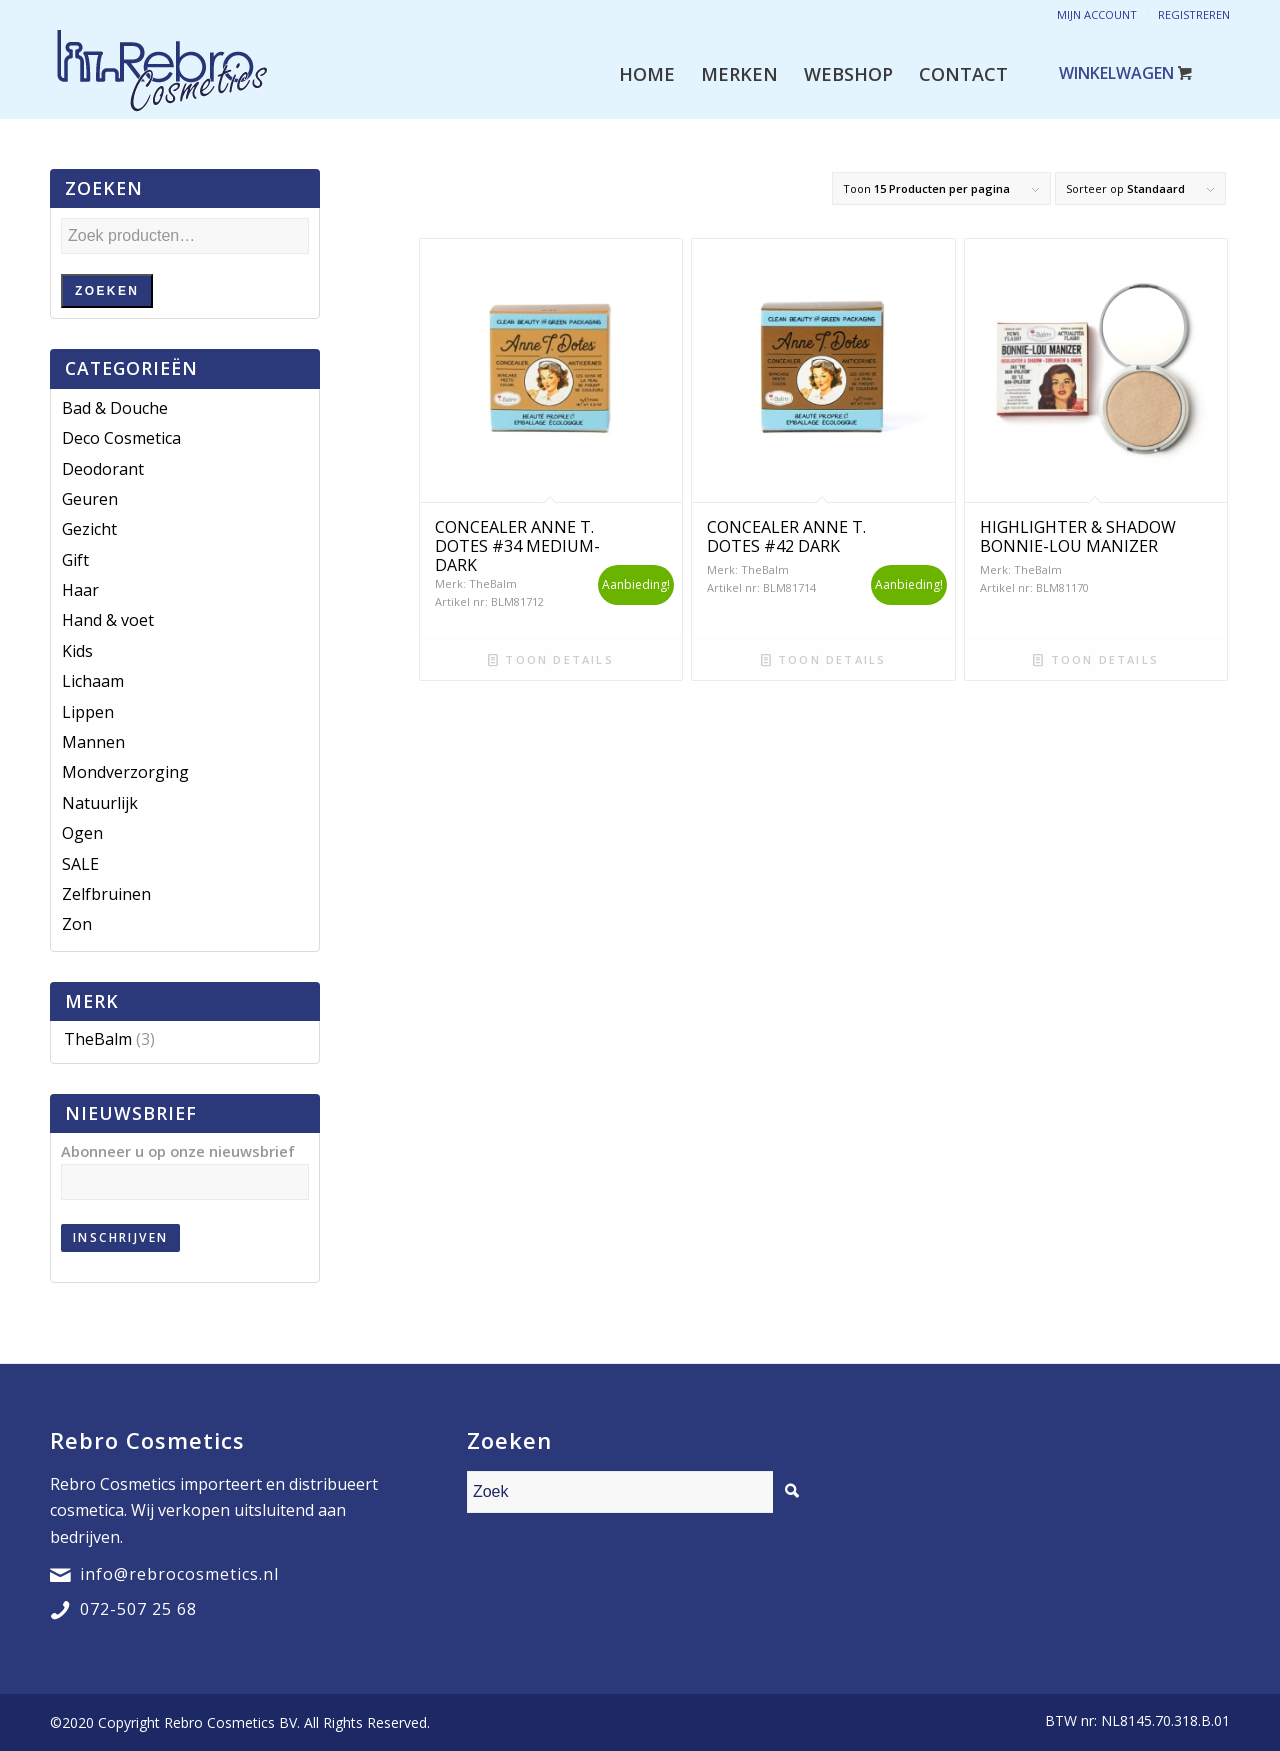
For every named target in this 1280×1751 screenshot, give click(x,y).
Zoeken (107, 291)
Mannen (93, 742)
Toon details (551, 659)
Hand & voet (108, 620)
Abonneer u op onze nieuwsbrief (178, 1151)
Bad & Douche (115, 408)
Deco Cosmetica (121, 438)
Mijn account (1097, 14)
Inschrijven (120, 1237)
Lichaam (93, 681)
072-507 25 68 (138, 1609)
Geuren (90, 499)
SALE (80, 864)
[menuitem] (647, 74)
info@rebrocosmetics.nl (179, 1574)
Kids (77, 651)
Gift (75, 560)
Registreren (1194, 14)
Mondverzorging (125, 772)
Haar (80, 590)
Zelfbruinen (106, 894)
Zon (77, 924)
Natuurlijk (100, 803)
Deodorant (103, 469)
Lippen (88, 712)
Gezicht (89, 529)
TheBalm (98, 1039)
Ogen (82, 833)
